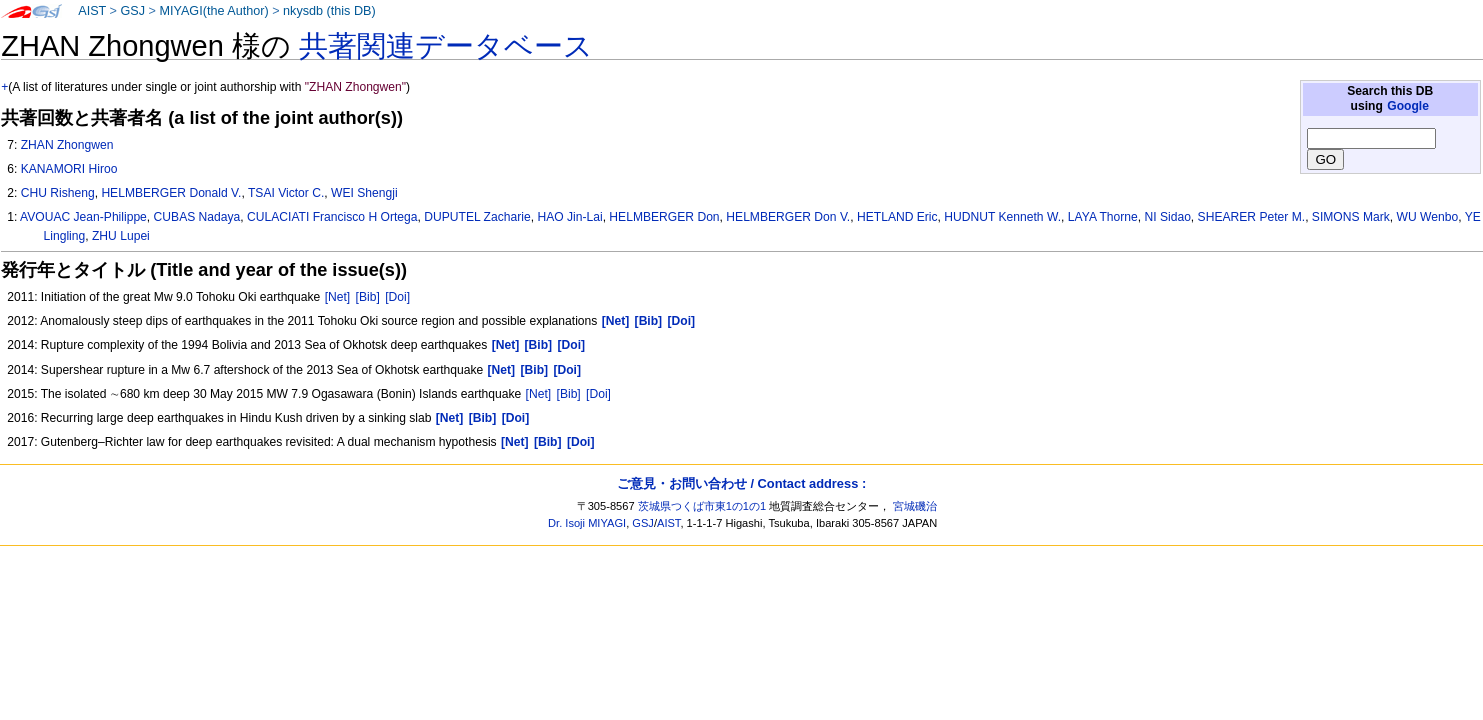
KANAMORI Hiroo (69, 169)
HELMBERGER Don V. (788, 217)
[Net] (338, 297)
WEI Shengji (364, 193)
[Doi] (397, 297)
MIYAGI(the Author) (213, 11)
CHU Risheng (58, 193)
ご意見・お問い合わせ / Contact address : (741, 483)
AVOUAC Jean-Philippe (83, 217)
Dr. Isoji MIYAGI (587, 523)
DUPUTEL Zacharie (477, 217)
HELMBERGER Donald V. (171, 193)
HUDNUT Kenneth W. (1002, 217)
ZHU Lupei (121, 236)
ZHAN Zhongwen (67, 145)
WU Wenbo (1428, 217)
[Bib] (368, 297)
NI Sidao (1167, 217)
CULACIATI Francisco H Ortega (332, 217)
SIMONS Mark (1351, 217)
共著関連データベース (446, 46)
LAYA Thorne (1103, 217)
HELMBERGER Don (664, 217)
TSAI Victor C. (286, 193)
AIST (92, 11)
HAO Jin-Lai (569, 217)
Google (1408, 106)
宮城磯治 (915, 506)
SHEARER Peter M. (1252, 217)
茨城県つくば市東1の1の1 (702, 506)
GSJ (132, 11)
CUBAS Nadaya (197, 217)
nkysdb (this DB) (329, 11)
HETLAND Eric (897, 217)
